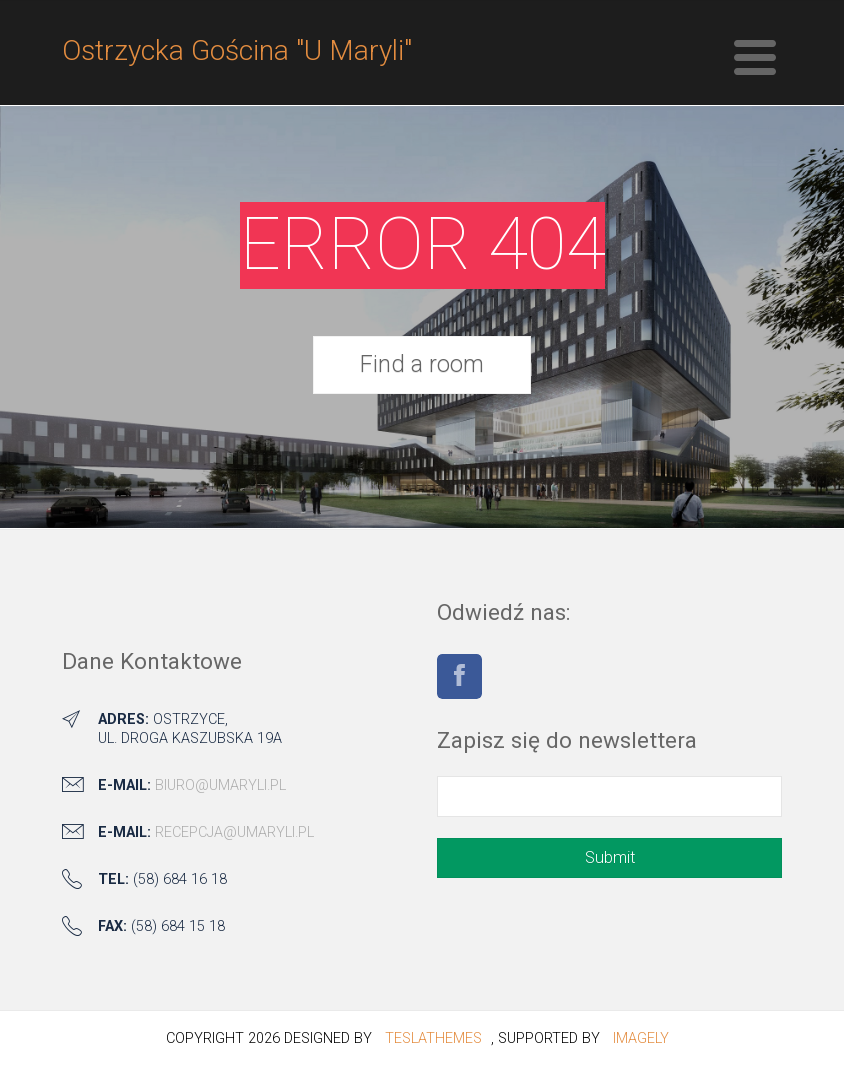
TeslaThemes (433, 1038)
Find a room (422, 364)
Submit (610, 857)
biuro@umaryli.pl (220, 785)
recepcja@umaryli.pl (234, 832)
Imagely (641, 1038)
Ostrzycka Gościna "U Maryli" (237, 50)
